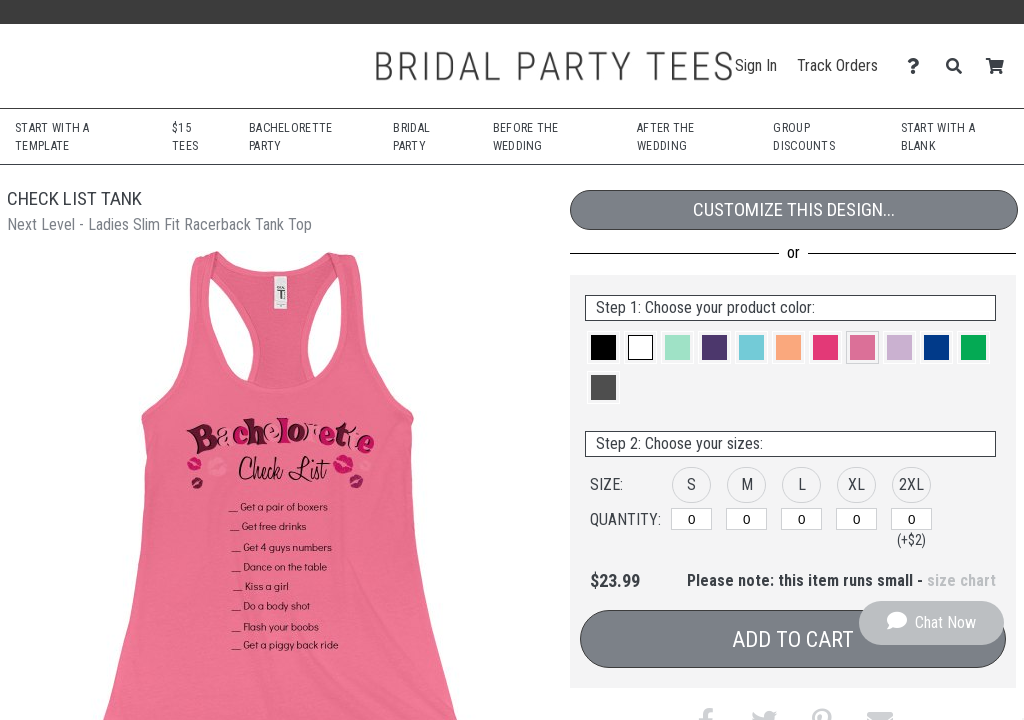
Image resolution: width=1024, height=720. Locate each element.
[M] (746, 519)
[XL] (856, 519)
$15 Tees (185, 137)
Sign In (756, 65)
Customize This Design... (794, 209)
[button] (603, 347)
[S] (691, 519)
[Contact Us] (918, 66)
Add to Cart (793, 639)
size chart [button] (961, 580)
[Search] (959, 66)
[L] (801, 519)
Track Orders (837, 65)
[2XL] (911, 519)
